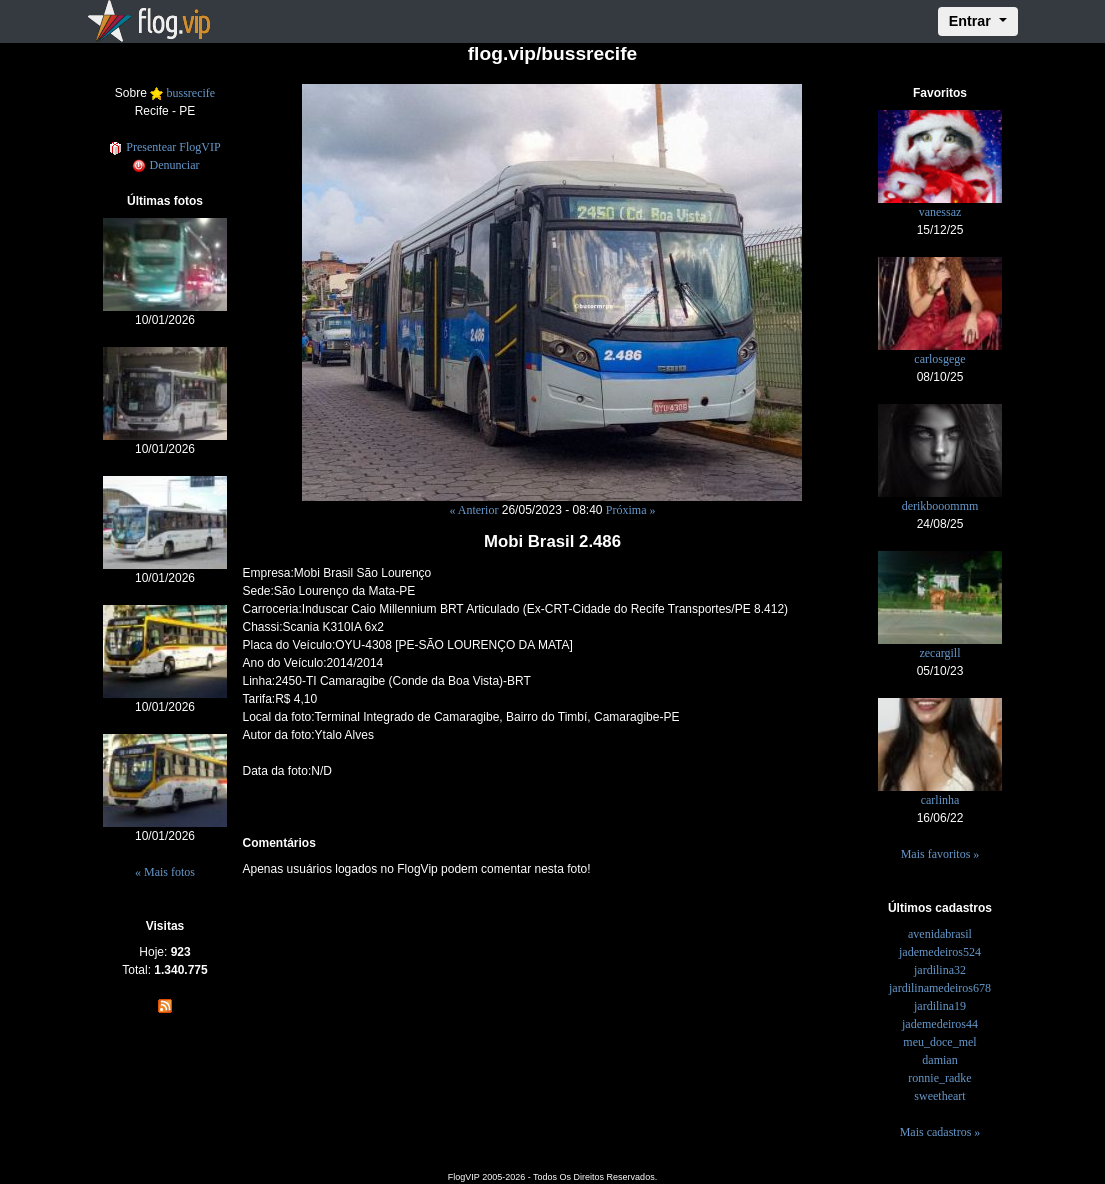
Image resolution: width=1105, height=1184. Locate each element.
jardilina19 (940, 1006)
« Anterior (473, 510)
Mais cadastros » (940, 1132)
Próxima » (631, 510)
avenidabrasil (940, 934)
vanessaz (940, 212)
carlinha (940, 800)
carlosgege (939, 359)
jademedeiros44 (940, 1024)
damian (939, 1060)
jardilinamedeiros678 (940, 988)
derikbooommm (940, 506)
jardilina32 (940, 970)
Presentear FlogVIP (164, 147)
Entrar (972, 21)
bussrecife (191, 93)
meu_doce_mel (939, 1042)
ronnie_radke (939, 1078)
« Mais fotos (165, 872)
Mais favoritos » (940, 854)
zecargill (939, 653)
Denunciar (165, 165)
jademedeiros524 (940, 952)
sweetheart (939, 1096)
